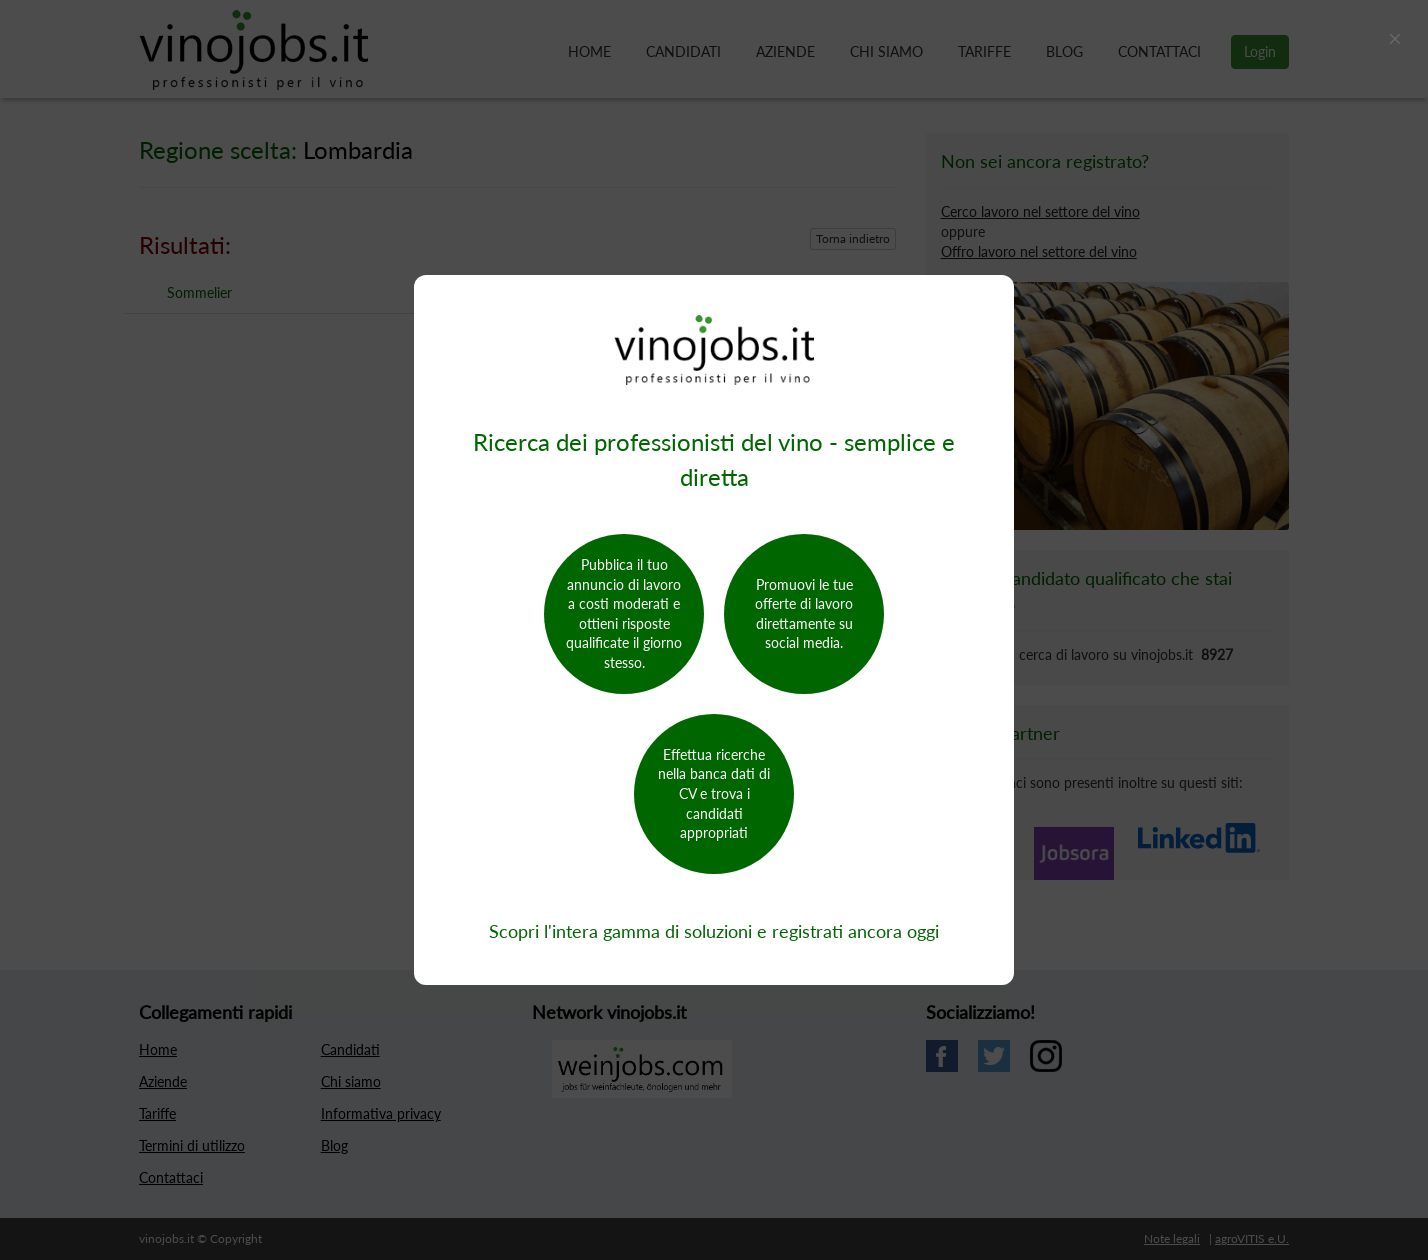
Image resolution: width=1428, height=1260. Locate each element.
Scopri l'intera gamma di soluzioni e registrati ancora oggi (714, 931)
